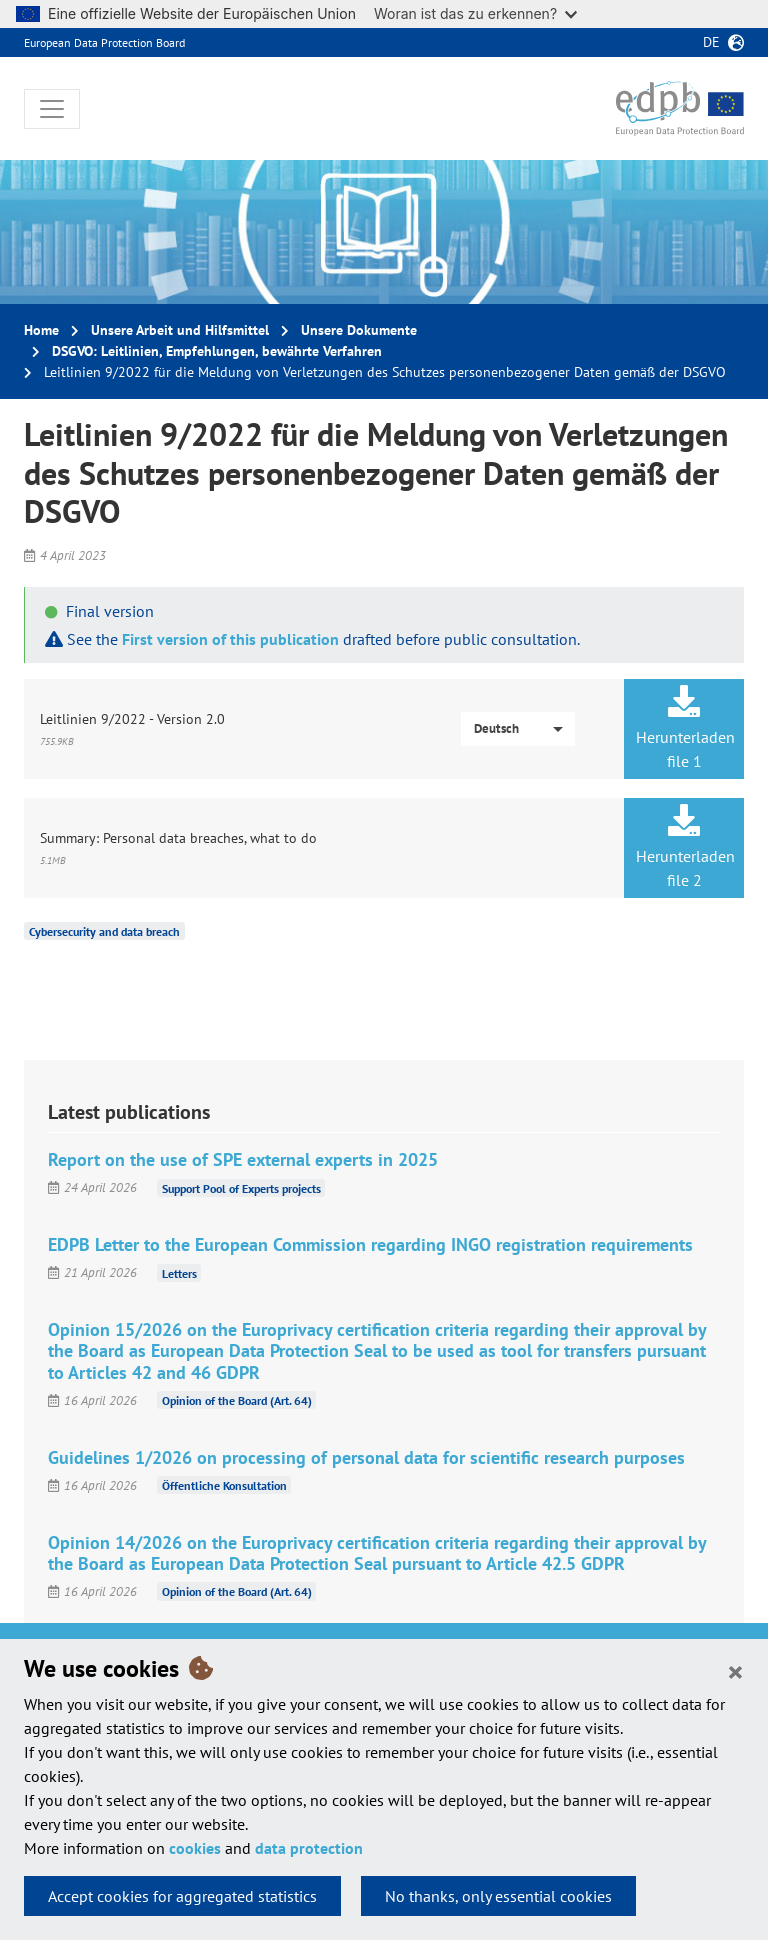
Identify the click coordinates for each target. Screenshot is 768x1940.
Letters (179, 1272)
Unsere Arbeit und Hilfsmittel (180, 330)
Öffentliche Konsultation (224, 1485)
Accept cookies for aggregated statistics (182, 1896)
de (711, 42)
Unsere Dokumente (359, 330)
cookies (195, 1848)
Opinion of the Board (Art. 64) (237, 1400)
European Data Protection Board (104, 42)
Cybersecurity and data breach (104, 931)
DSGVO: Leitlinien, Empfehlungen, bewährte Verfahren (217, 351)
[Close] (735, 1671)
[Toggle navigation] (52, 109)
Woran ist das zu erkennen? (475, 13)
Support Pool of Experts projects (241, 1187)
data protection (309, 1848)
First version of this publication (230, 639)
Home (41, 330)
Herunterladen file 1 (685, 728)
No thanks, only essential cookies (498, 1896)
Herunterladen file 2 (685, 847)
